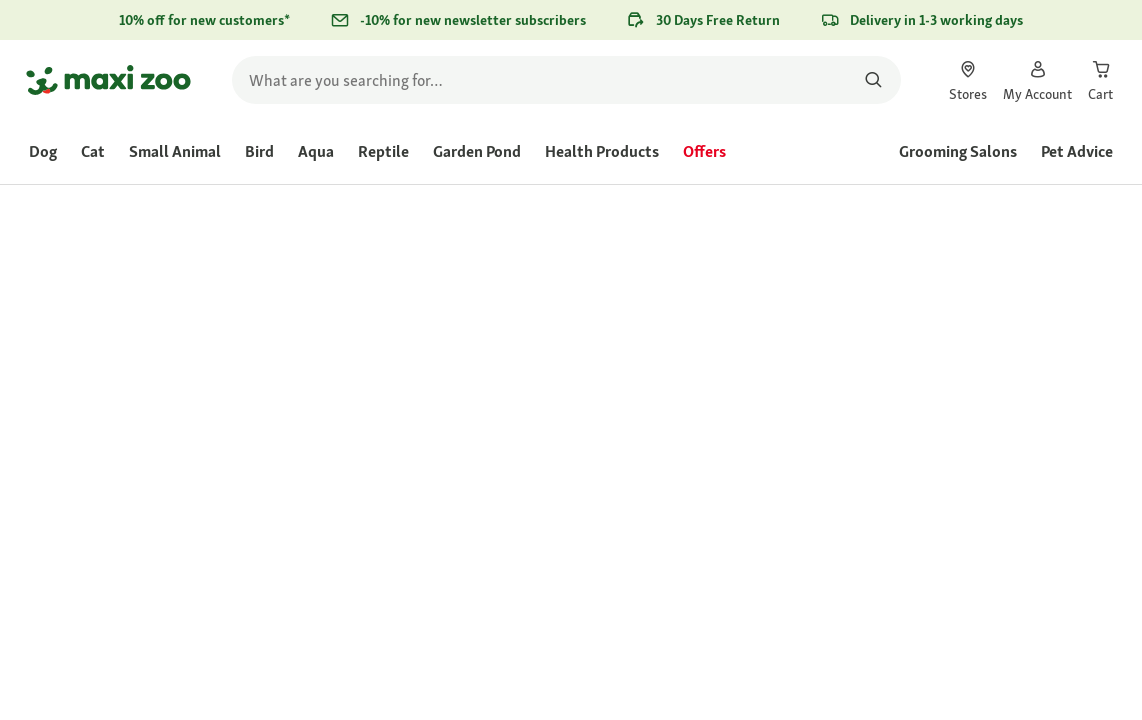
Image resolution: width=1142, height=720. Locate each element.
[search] (566, 80)
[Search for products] (873, 80)
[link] (968, 80)
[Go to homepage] (108, 80)
